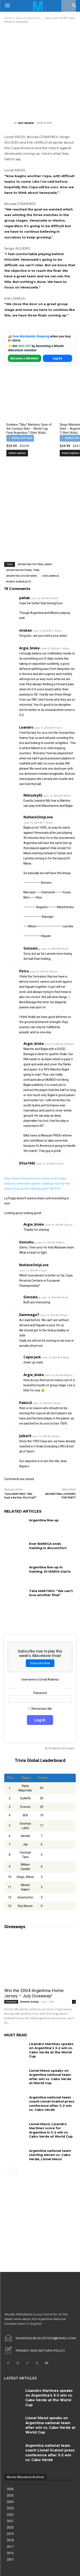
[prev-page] (7, 2170)
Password (40, 1693)
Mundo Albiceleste (18, 581)
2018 (10, 2540)
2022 (10, 2514)
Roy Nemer (26, 123)
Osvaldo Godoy (29, 2001)
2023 (10, 2508)
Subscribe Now (40, 1663)
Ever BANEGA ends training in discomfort (48, 1546)
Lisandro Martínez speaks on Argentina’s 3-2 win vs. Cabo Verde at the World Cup (51, 2050)
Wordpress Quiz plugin (61, 1748)
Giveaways (11, 2001)
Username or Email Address (40, 1679)
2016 (10, 2553)
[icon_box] (34, 2350)
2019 (10, 2534)
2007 (10, 2559)
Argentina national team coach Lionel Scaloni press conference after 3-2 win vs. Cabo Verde (51, 2103)
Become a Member (24, 358)
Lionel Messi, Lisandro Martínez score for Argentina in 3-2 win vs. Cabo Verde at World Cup (51, 2130)
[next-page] (13, 2170)
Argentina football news (35, 564)
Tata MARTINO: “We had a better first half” (20, 1495)
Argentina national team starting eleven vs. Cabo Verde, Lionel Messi (50, 2155)
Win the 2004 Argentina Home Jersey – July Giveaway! (34, 1993)
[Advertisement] (40, 72)
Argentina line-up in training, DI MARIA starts (50, 1569)
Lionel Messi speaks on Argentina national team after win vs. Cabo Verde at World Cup (50, 2077)
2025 (10, 2495)
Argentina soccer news (21, 576)
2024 (10, 2502)
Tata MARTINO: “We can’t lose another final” (51, 1593)
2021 (10, 2521)
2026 (10, 2489)
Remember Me (40, 1708)
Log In (57, 358)
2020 (10, 2527)
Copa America (50, 576)
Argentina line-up (44, 1520)
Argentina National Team (22, 570)
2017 (10, 2546)
